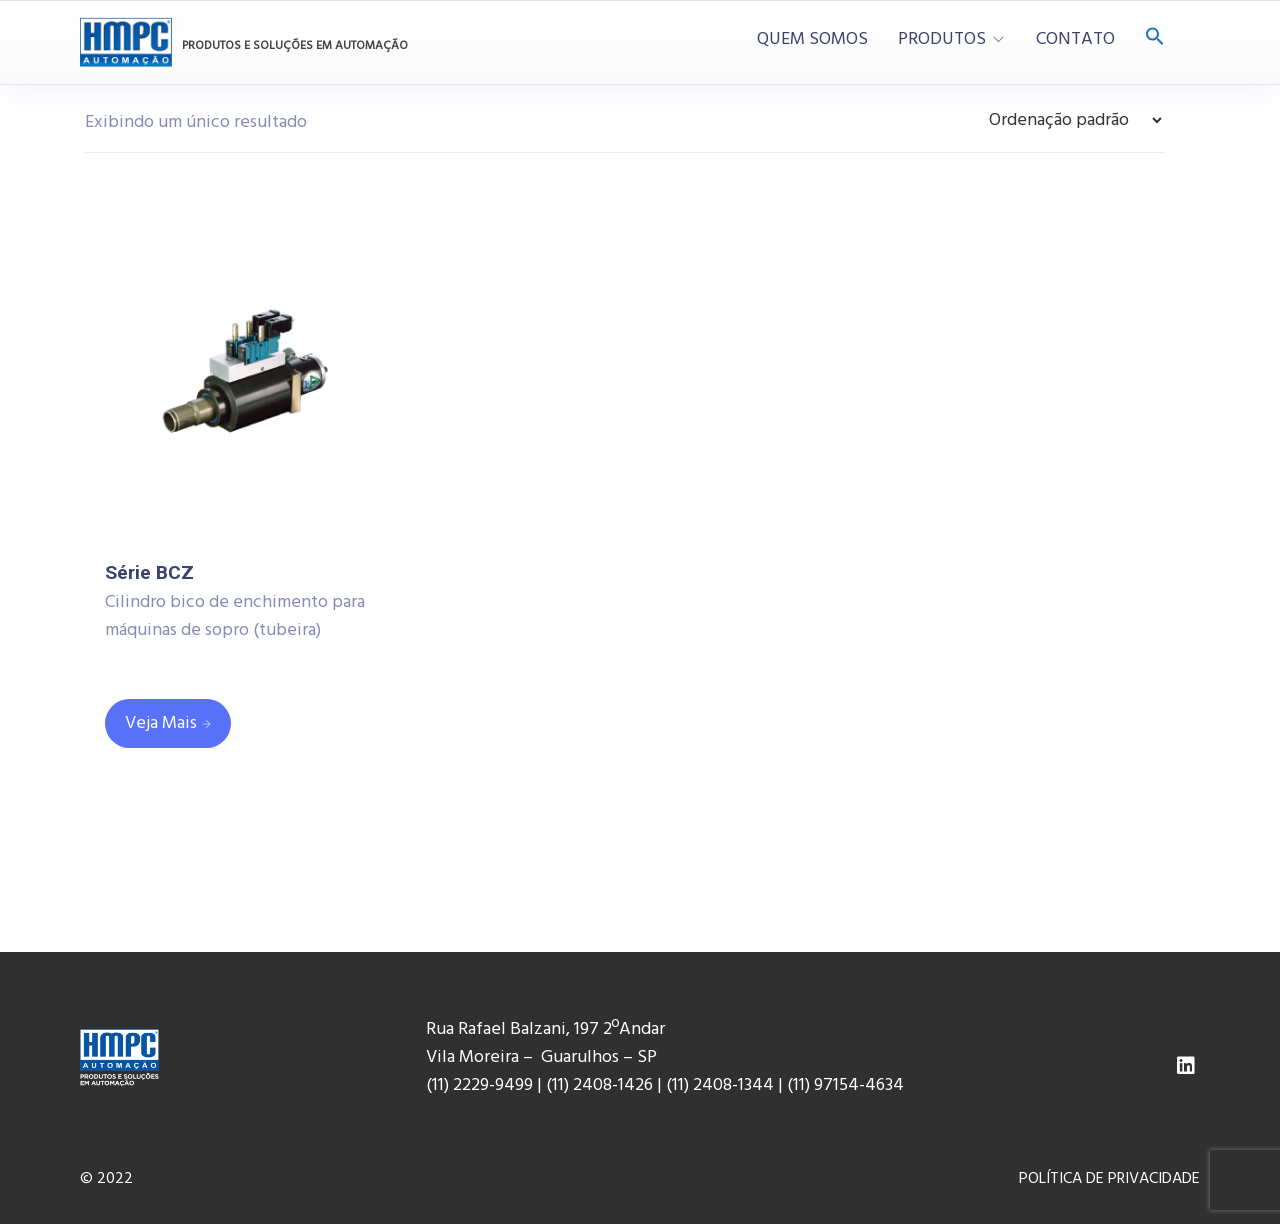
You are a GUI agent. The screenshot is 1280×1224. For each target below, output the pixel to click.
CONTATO (1075, 40)
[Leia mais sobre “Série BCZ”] (168, 723)
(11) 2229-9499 (479, 1085)
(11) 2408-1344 (722, 1085)
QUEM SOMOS (812, 40)
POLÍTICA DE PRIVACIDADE (1109, 1179)
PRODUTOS (942, 40)
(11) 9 (805, 1085)
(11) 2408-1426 (599, 1085)
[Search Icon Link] (1155, 38)
